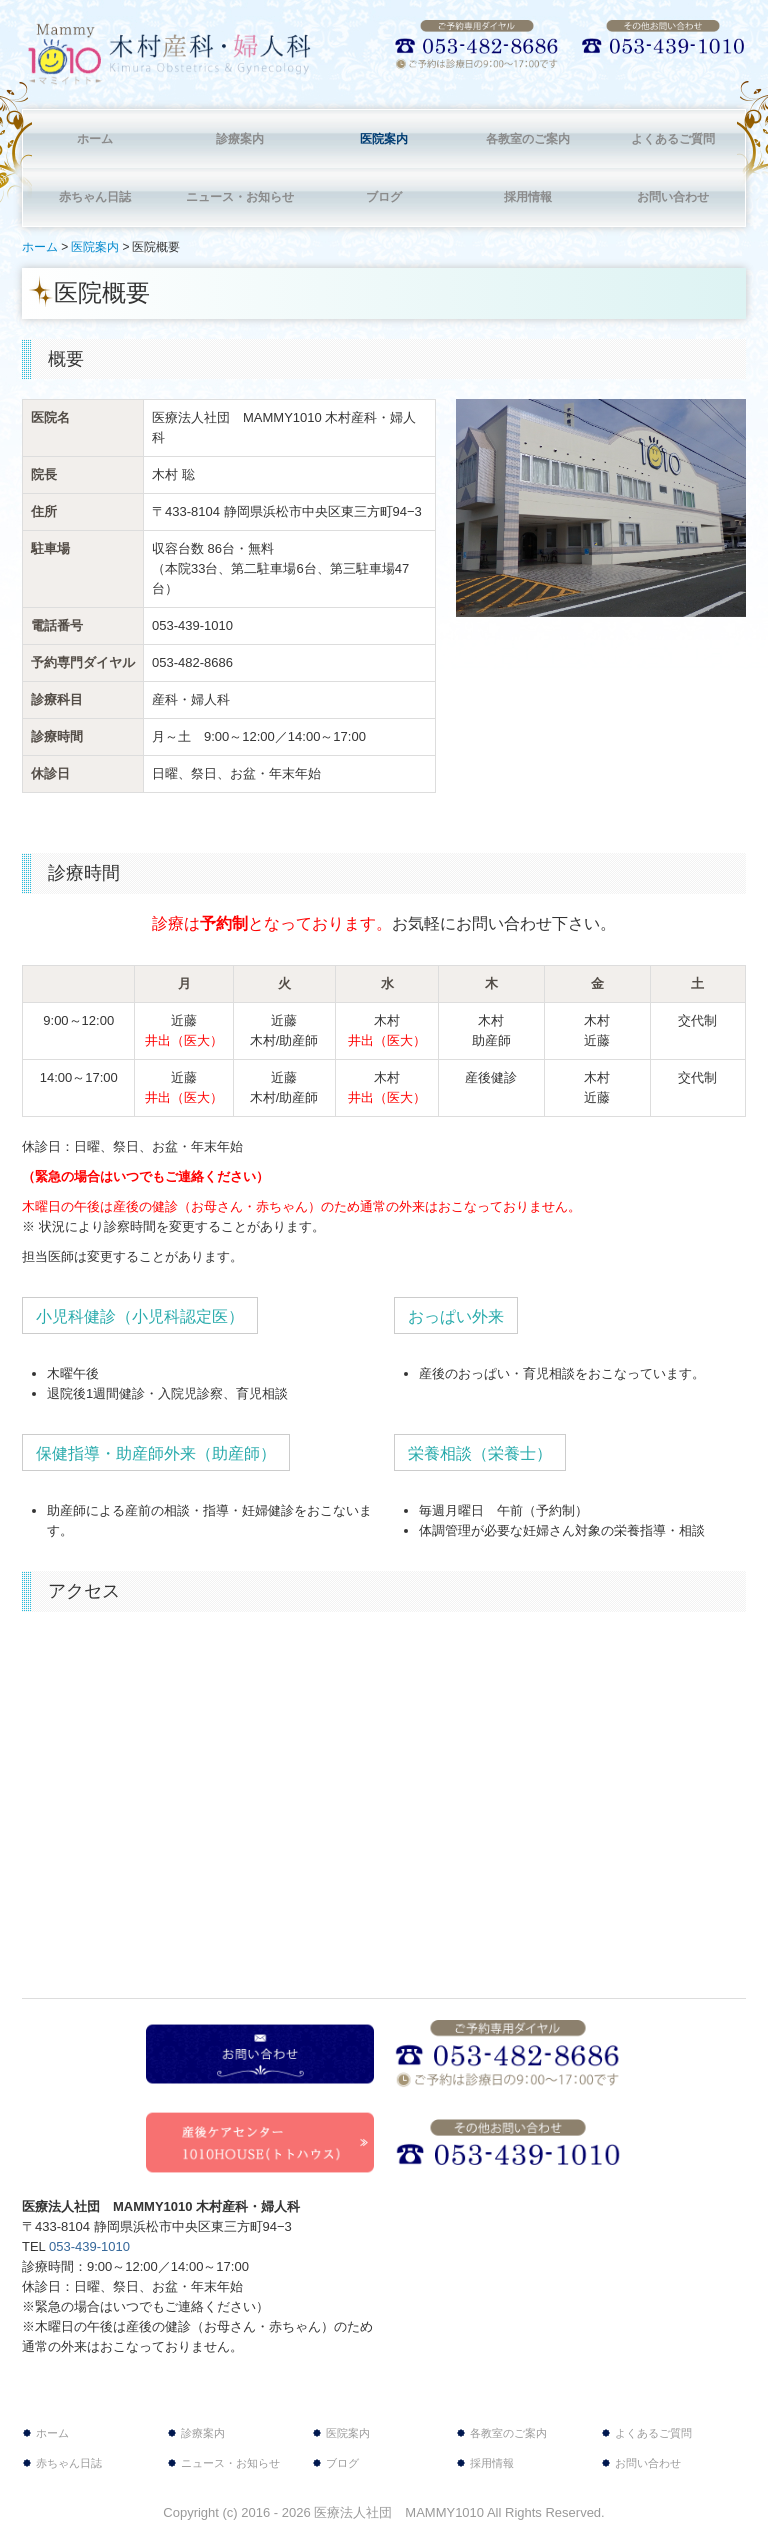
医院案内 (384, 139)
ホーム (95, 139)
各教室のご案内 (528, 139)
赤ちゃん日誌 (95, 197)
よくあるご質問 (673, 139)
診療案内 (240, 139)
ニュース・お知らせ (240, 197)
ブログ (384, 197)
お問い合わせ (673, 197)
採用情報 (528, 197)
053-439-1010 (192, 625)
